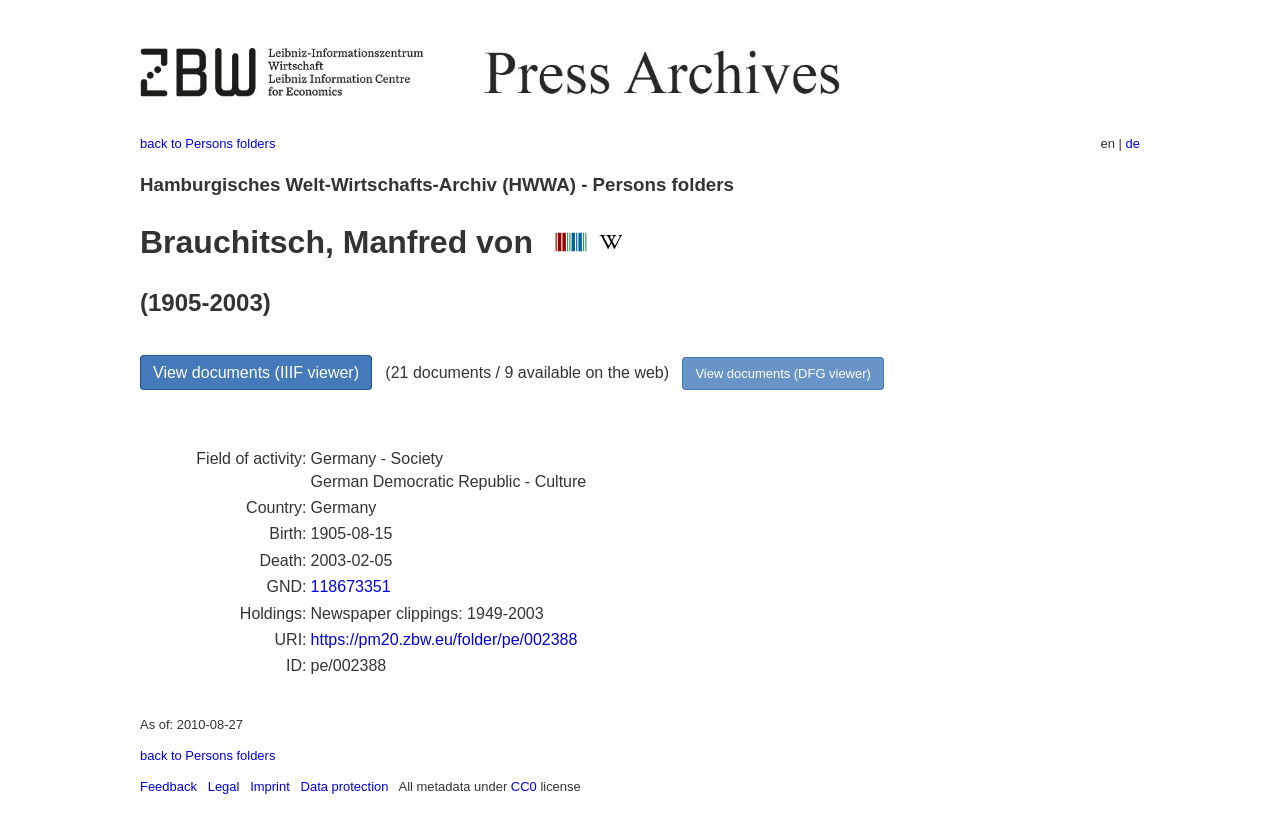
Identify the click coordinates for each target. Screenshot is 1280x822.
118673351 (351, 586)
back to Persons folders (207, 143)
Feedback (168, 786)
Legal (224, 786)
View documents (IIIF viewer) (256, 372)
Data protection (345, 786)
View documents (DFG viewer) (782, 373)
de (1133, 143)
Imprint (270, 786)
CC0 (524, 786)
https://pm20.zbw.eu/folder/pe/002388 (444, 639)
